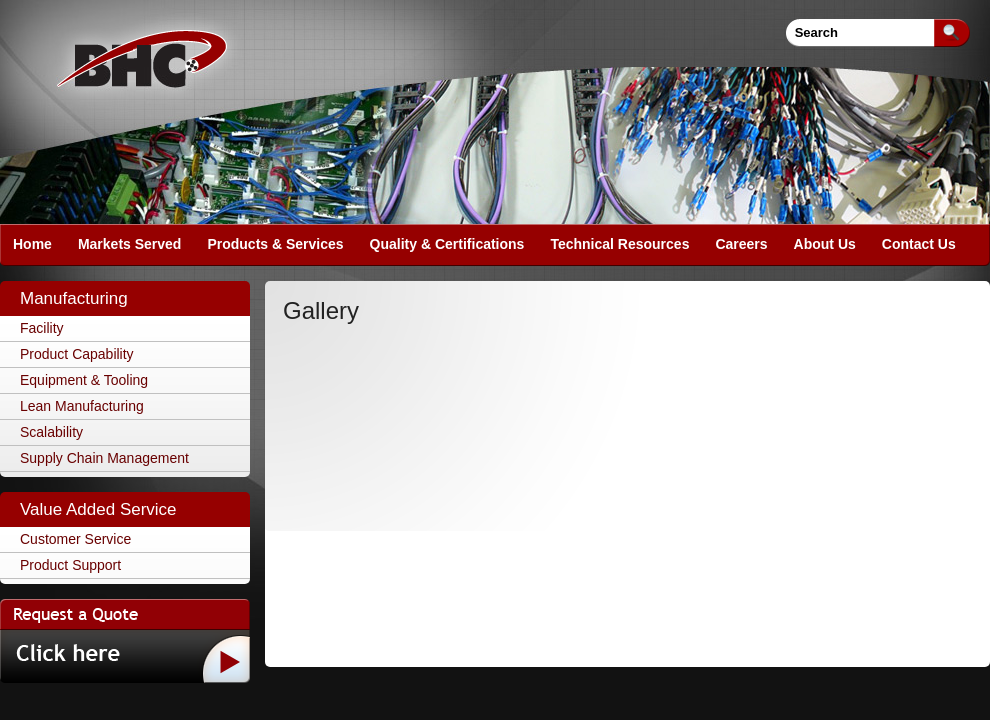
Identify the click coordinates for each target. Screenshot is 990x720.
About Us (825, 244)
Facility (42, 328)
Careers (741, 244)
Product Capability (77, 354)
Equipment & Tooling (84, 380)
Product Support (70, 565)
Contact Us (919, 244)
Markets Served (130, 244)
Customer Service (75, 539)
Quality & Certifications (447, 244)
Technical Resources (619, 244)
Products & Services (275, 244)
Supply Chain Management (104, 458)
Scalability (51, 432)
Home (32, 244)
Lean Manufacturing (82, 406)
